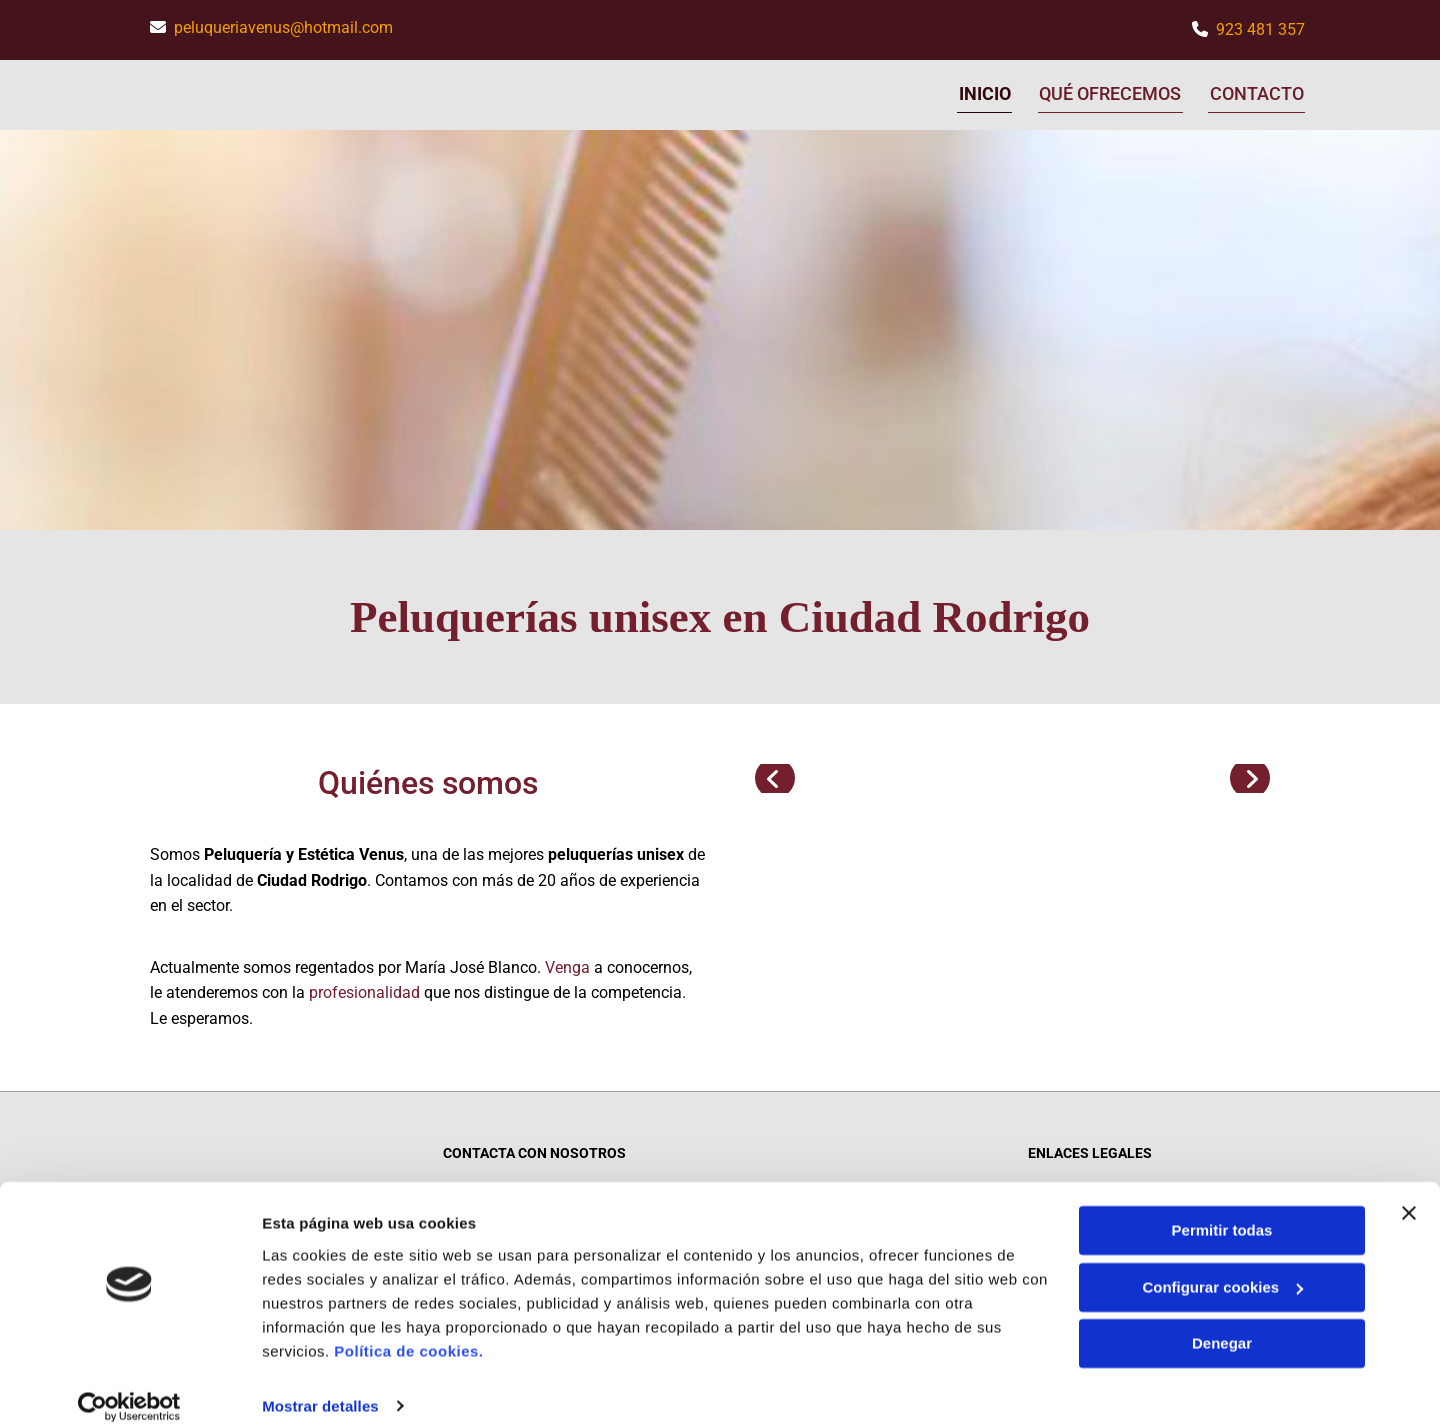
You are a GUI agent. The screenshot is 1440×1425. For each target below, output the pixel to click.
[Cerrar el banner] (1409, 1193)
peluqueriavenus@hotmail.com (283, 27)
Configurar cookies (1222, 1266)
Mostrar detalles (320, 1385)
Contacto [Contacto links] (1258, 91)
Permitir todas (1222, 1210)
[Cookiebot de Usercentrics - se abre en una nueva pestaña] (129, 1386)
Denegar (1222, 1323)
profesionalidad (364, 989)
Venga (567, 963)
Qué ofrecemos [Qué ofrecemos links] (1110, 91)
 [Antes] (775, 775)
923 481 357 (1260, 29)
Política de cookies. (408, 1330)
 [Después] (1250, 775)
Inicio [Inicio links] (983, 91)
